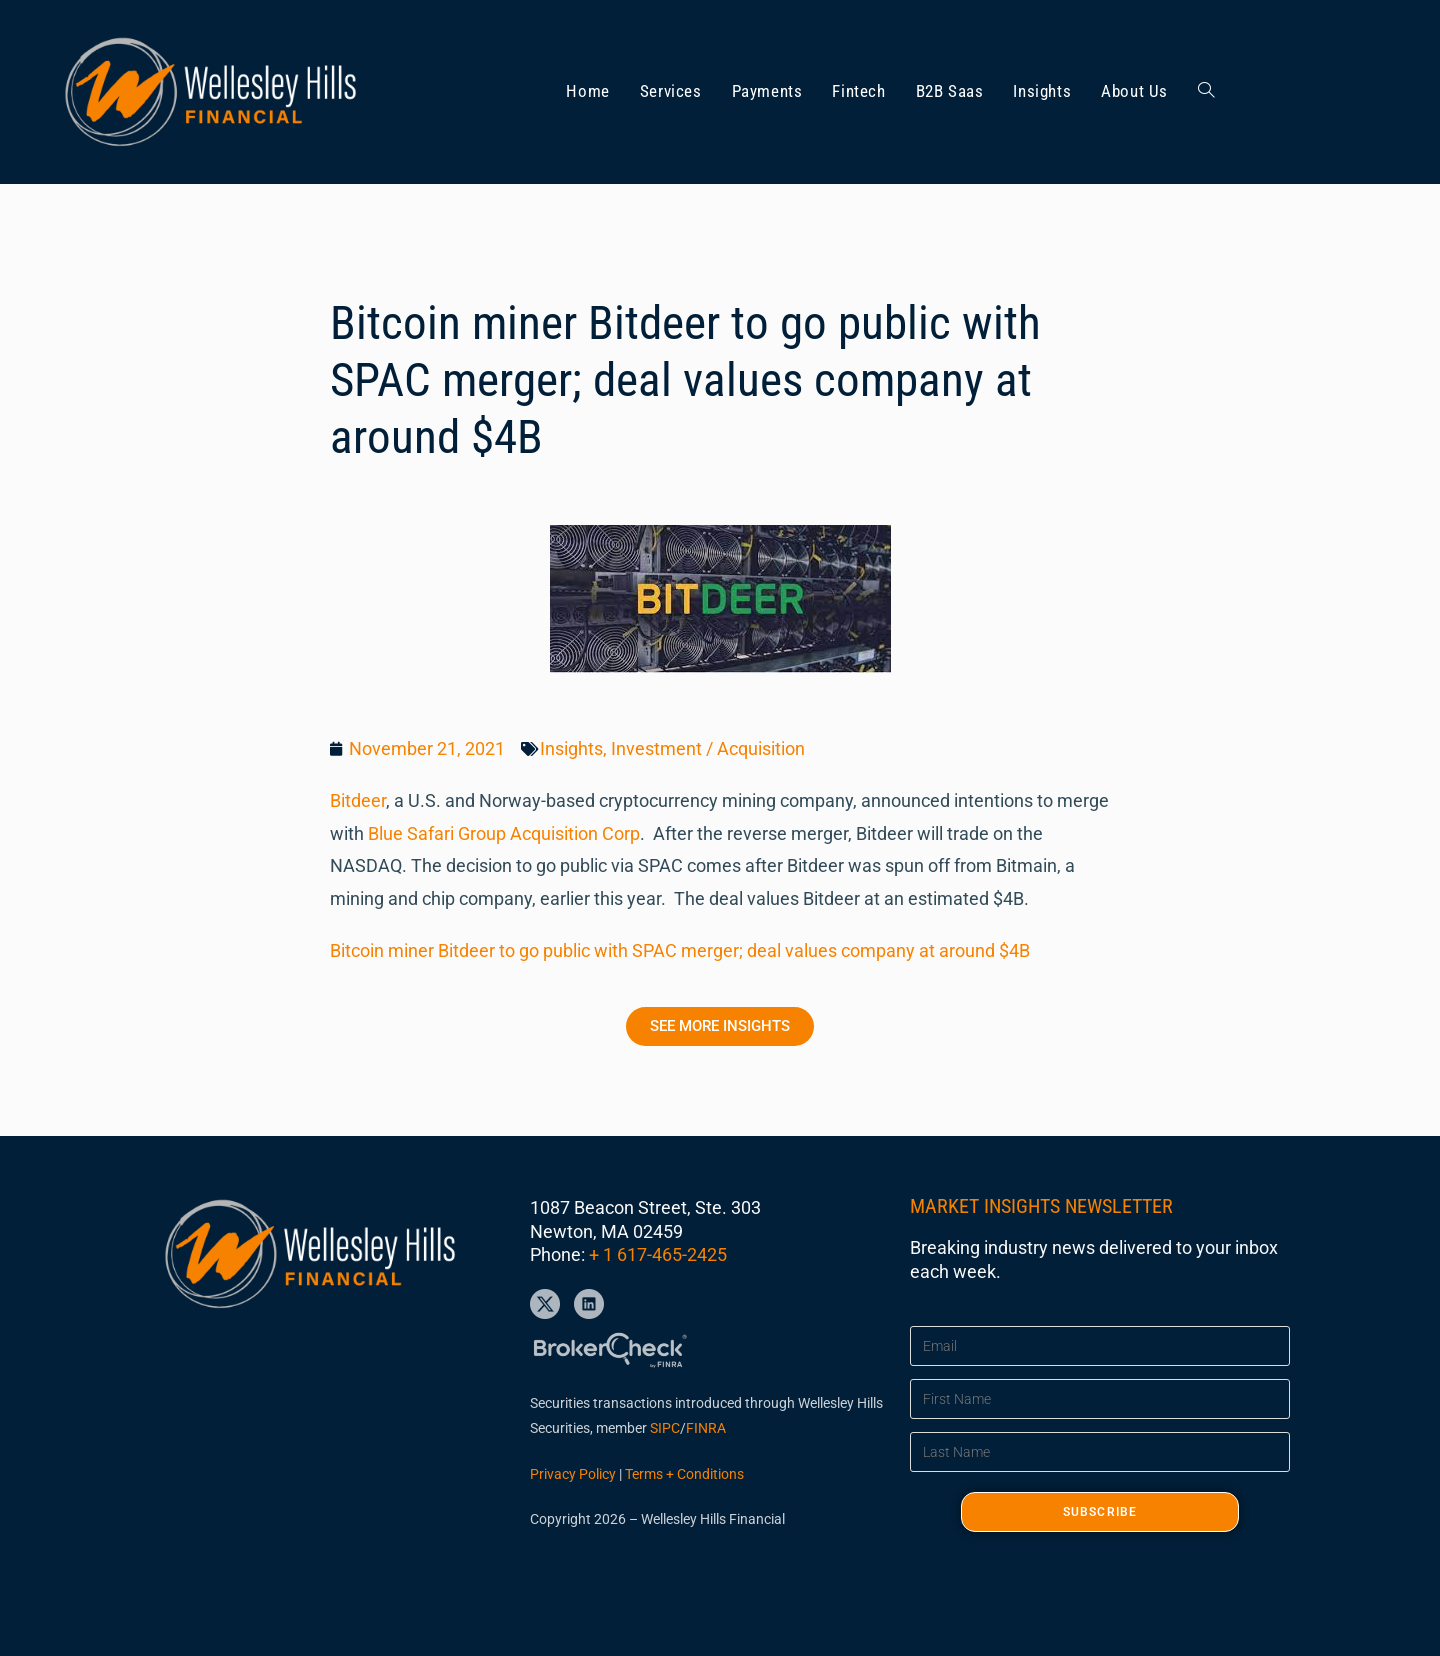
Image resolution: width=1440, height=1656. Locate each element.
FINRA (706, 1428)
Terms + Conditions (684, 1474)
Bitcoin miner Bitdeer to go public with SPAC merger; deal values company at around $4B (680, 950)
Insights (571, 748)
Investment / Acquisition (708, 748)
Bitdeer (358, 800)
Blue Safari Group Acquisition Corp (504, 833)
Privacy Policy (573, 1474)
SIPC (665, 1428)
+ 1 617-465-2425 (658, 1254)
